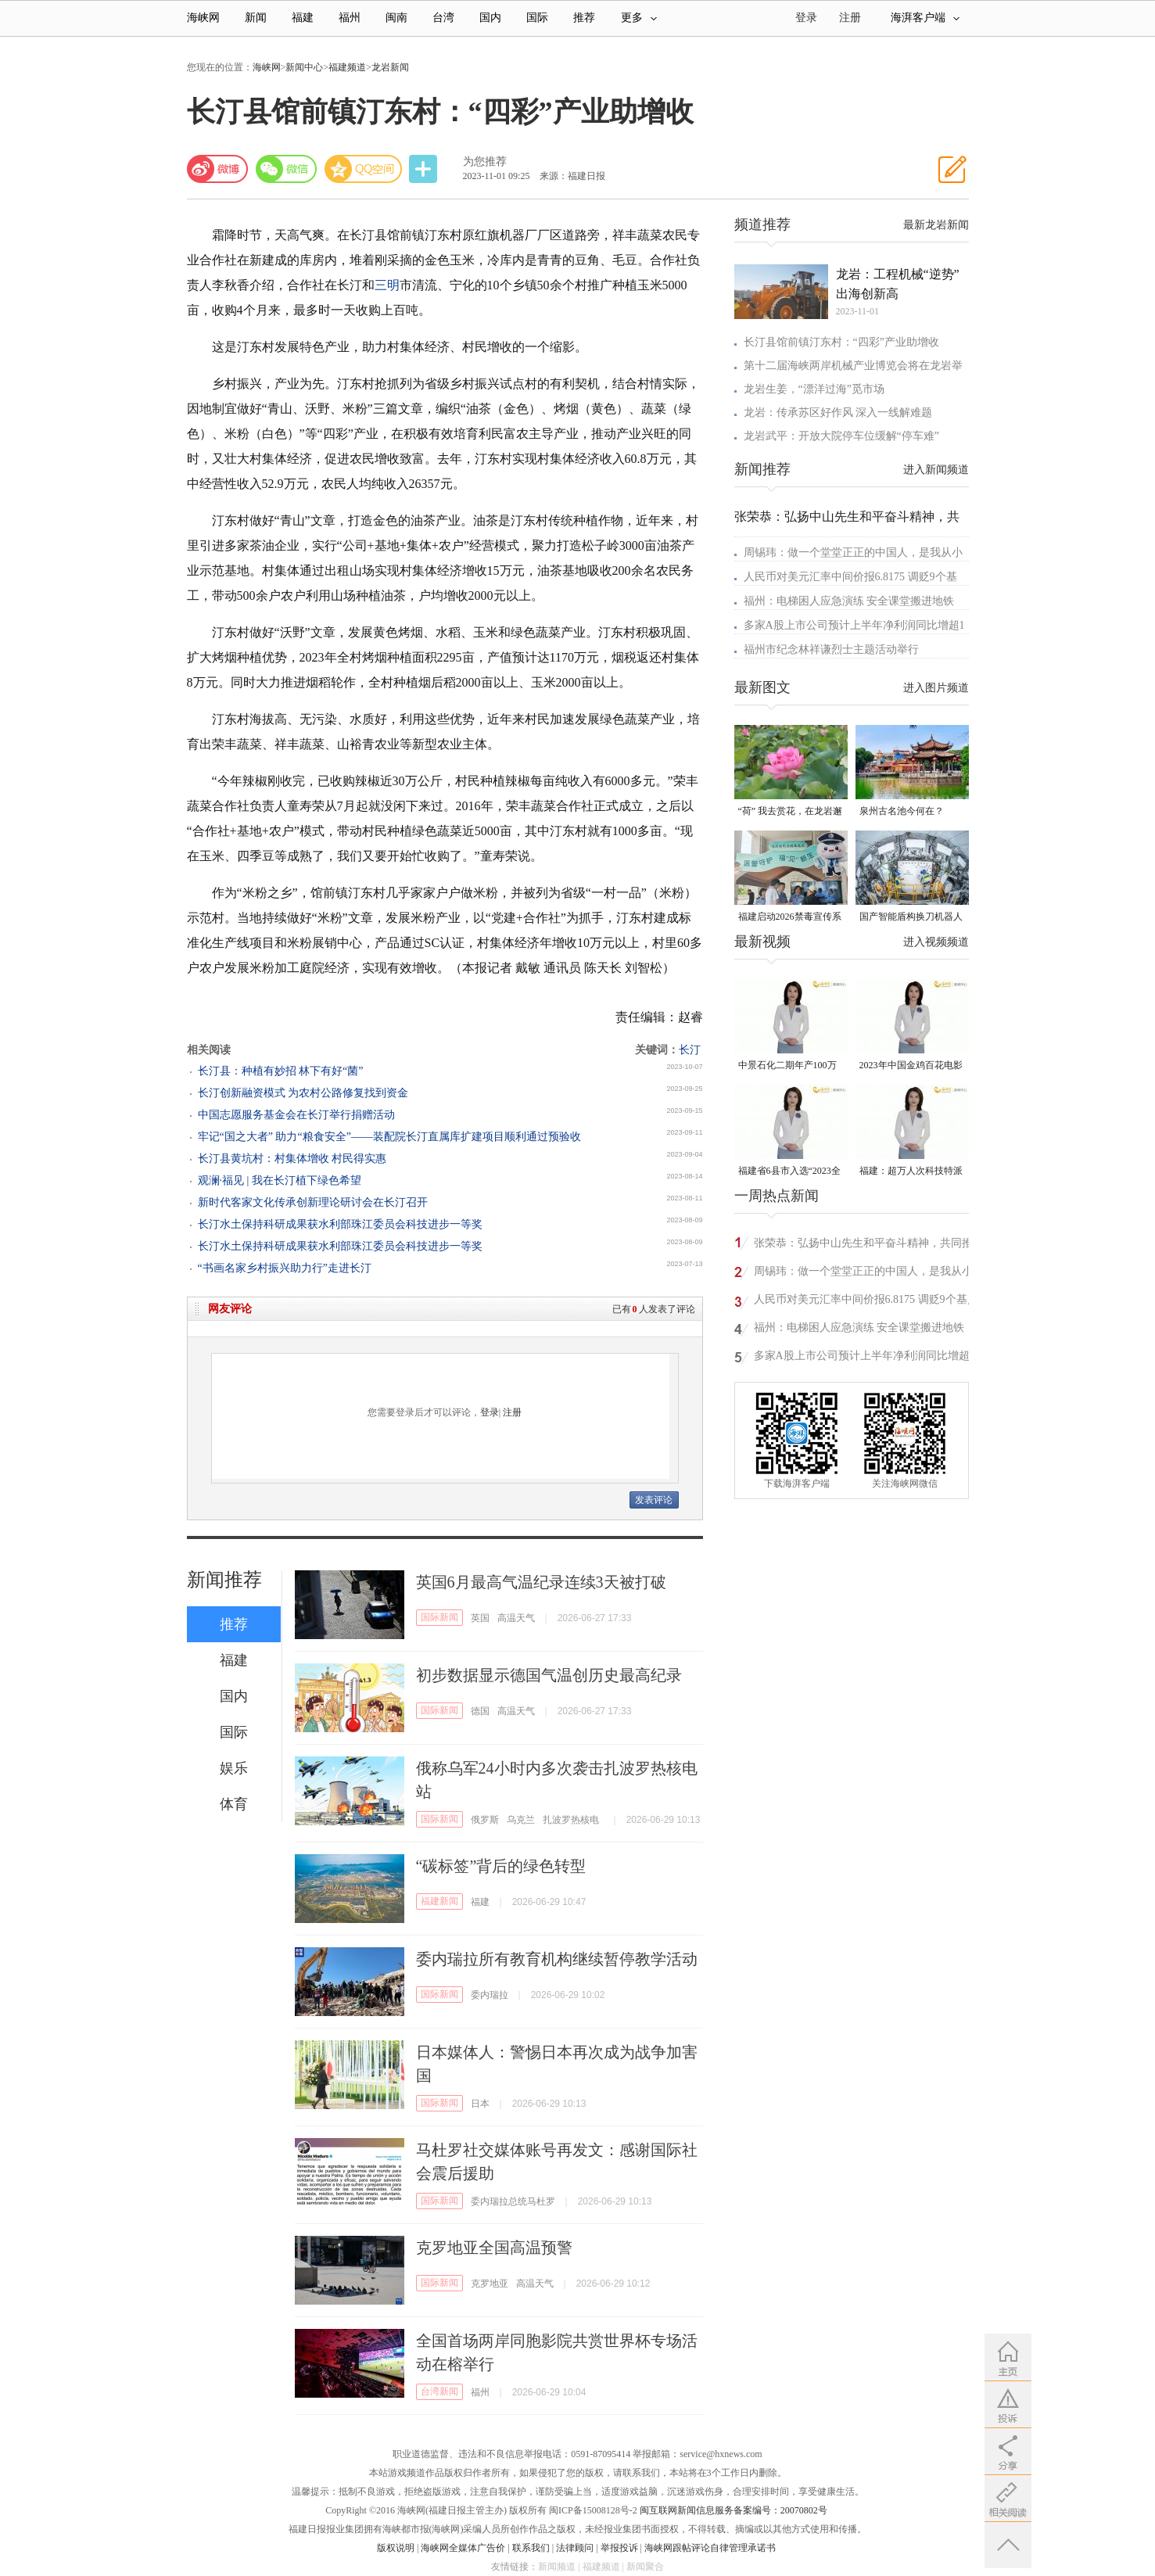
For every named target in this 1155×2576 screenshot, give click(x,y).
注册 (850, 17)
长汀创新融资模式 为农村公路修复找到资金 (303, 1093)
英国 (480, 1618)
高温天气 (516, 1618)
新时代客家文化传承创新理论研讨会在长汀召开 (313, 1202)
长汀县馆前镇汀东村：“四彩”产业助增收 (841, 342)
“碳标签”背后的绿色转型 (501, 1866)
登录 (489, 1412)
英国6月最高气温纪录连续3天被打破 (541, 1582)
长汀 (690, 1050)
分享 (424, 169)
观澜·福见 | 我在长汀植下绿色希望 (279, 1180)
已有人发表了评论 (653, 1309)
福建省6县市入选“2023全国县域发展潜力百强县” (789, 1172)
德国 (480, 1711)
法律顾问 (575, 2547)
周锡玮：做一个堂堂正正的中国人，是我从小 (853, 552)
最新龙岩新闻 (936, 225)
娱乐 (234, 1768)
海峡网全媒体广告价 (463, 2547)
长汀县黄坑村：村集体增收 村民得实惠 (292, 1158)
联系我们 (531, 2547)
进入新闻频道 (936, 469)
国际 (537, 17)
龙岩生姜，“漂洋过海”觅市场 (814, 389)
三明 (387, 285)
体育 (234, 1804)
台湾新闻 (439, 2391)
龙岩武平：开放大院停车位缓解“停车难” (841, 436)
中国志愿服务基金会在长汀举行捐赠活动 (296, 1115)
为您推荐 (485, 161)
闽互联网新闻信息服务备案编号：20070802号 (733, 2510)
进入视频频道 (936, 942)
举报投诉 (619, 2547)
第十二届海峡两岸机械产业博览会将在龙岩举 (853, 365)
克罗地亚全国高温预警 (494, 2247)
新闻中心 (304, 67)
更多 (639, 17)
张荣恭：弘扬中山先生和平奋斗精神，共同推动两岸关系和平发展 (863, 1245)
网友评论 (230, 1309)
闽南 (396, 17)
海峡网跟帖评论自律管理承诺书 (710, 2547)
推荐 (584, 17)
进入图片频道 (936, 688)
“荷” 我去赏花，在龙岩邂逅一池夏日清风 (790, 812)
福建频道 (347, 67)
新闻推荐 (224, 1580)
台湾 (443, 17)
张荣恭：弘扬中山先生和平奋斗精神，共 (847, 516)
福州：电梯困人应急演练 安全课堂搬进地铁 (849, 601)
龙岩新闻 (390, 67)
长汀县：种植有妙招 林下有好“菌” (281, 1071)
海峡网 (203, 17)
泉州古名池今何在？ (901, 810)
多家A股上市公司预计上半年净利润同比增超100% (862, 1358)
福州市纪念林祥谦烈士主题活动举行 (831, 649)
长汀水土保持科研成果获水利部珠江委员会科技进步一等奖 (340, 1224)
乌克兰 (521, 1819)
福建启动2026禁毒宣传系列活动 (789, 917)
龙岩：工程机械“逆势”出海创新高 (898, 283)
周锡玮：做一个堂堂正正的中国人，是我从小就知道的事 (863, 1273)
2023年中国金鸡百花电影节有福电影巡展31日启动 (911, 1066)
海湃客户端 (925, 17)
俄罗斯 (485, 1819)
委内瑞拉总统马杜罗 (513, 2201)
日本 (480, 2103)
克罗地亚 (489, 2283)
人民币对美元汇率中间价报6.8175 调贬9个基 (850, 577)
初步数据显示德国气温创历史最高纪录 (549, 1675)
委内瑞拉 (489, 1994)
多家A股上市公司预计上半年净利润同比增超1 (854, 625)
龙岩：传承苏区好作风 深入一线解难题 (838, 412)
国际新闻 (439, 1617)
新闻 (256, 17)
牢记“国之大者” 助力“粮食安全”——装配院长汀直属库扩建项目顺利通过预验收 (389, 1137)
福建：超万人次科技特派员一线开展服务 (911, 1172)
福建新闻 (439, 1901)
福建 (303, 17)
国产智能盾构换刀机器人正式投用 (911, 917)
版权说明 (395, 2547)
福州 (349, 17)
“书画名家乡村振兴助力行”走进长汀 (284, 1268)
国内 (490, 17)
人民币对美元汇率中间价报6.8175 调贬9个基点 (866, 1299)
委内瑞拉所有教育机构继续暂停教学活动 (557, 1959)
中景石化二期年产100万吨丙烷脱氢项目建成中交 (789, 1066)
